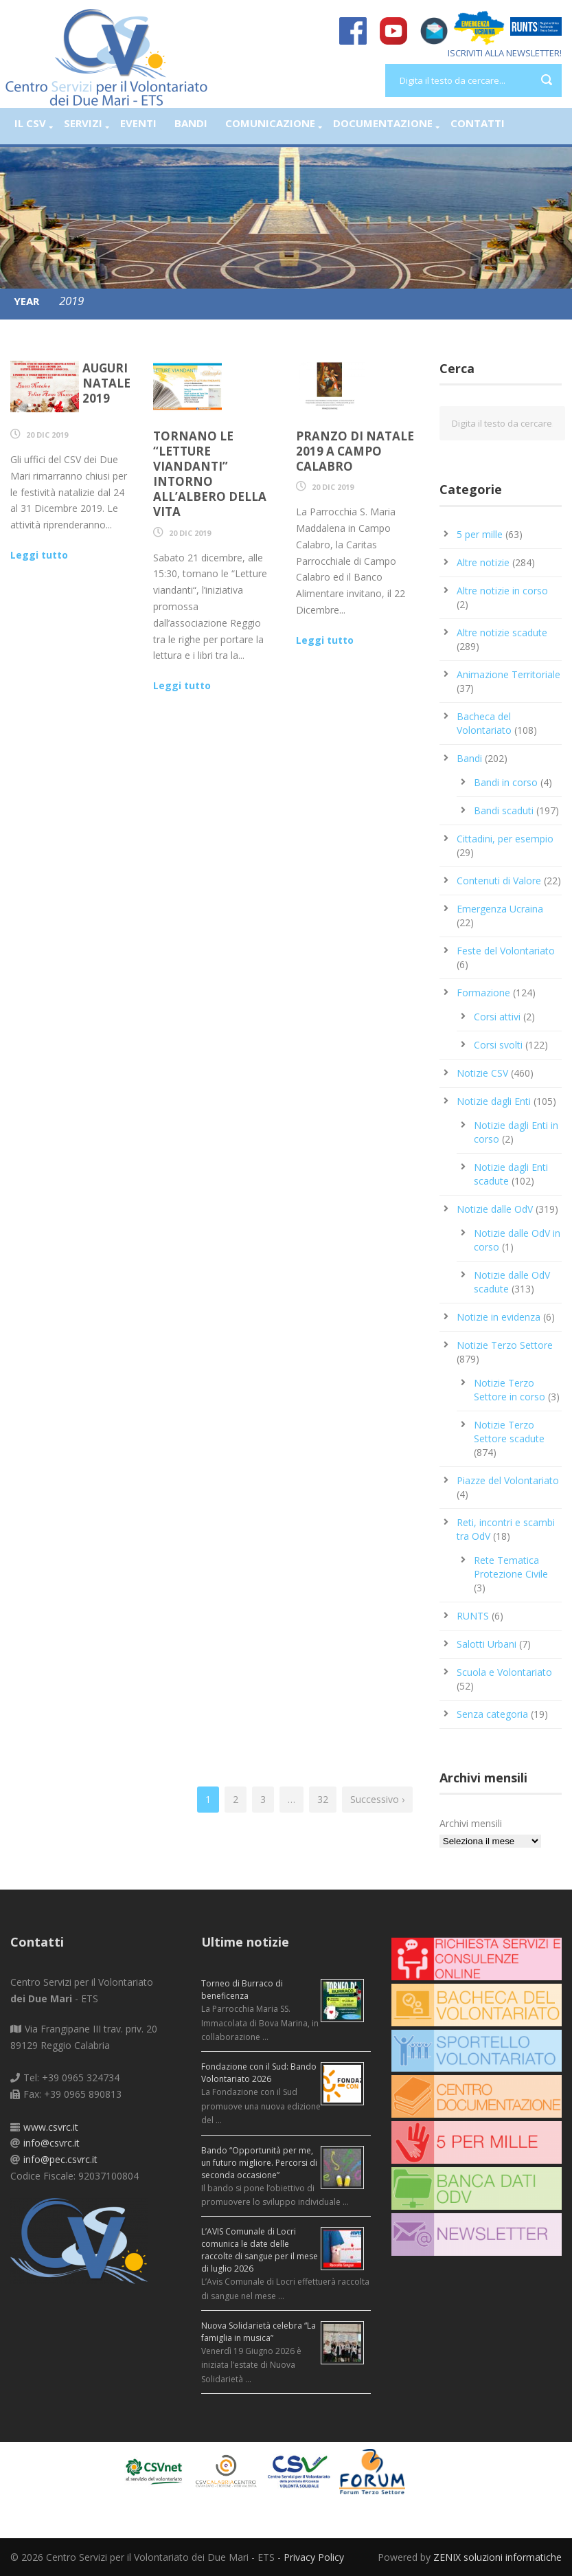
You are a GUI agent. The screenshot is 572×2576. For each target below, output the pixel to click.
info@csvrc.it (51, 2142)
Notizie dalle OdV (495, 1209)
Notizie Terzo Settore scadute (509, 1431)
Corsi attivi (497, 1016)
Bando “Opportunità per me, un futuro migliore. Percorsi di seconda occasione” (259, 2162)
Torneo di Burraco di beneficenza (242, 1990)
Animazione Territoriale (508, 674)
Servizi (83, 123)
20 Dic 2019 (47, 434)
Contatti (477, 123)
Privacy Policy (314, 2557)
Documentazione (383, 123)
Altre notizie (483, 562)
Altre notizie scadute (502, 632)
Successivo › (377, 1799)
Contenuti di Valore (499, 880)
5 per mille (480, 534)
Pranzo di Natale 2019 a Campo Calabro (355, 451)
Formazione (483, 992)
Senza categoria (492, 1714)
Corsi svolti (498, 1044)
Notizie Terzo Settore (505, 1345)
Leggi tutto (39, 554)
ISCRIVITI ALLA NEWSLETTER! (505, 53)
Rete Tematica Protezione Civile (511, 1567)
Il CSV (30, 123)
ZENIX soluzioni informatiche (497, 2557)
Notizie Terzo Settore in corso (509, 1389)
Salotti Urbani (486, 1643)
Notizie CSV (482, 1072)
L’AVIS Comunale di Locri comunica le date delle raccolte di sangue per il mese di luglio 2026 (259, 2250)
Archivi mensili (470, 1823)
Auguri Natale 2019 (106, 383)
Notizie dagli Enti (494, 1101)
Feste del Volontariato (506, 950)
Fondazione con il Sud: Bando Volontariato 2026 (259, 2073)
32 (322, 1799)
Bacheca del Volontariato (484, 723)
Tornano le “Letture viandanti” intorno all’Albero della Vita (209, 473)
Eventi (138, 123)
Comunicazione (270, 123)
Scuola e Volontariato (504, 1672)
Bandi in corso (506, 782)
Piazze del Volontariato (508, 1480)
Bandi (190, 123)
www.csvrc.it (50, 2126)
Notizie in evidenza (498, 1316)
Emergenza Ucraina (500, 908)
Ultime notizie (245, 1942)
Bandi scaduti (504, 810)
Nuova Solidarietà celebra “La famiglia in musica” (258, 2332)
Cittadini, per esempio (505, 838)
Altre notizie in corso (502, 590)
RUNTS (473, 1615)
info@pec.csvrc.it (60, 2159)
